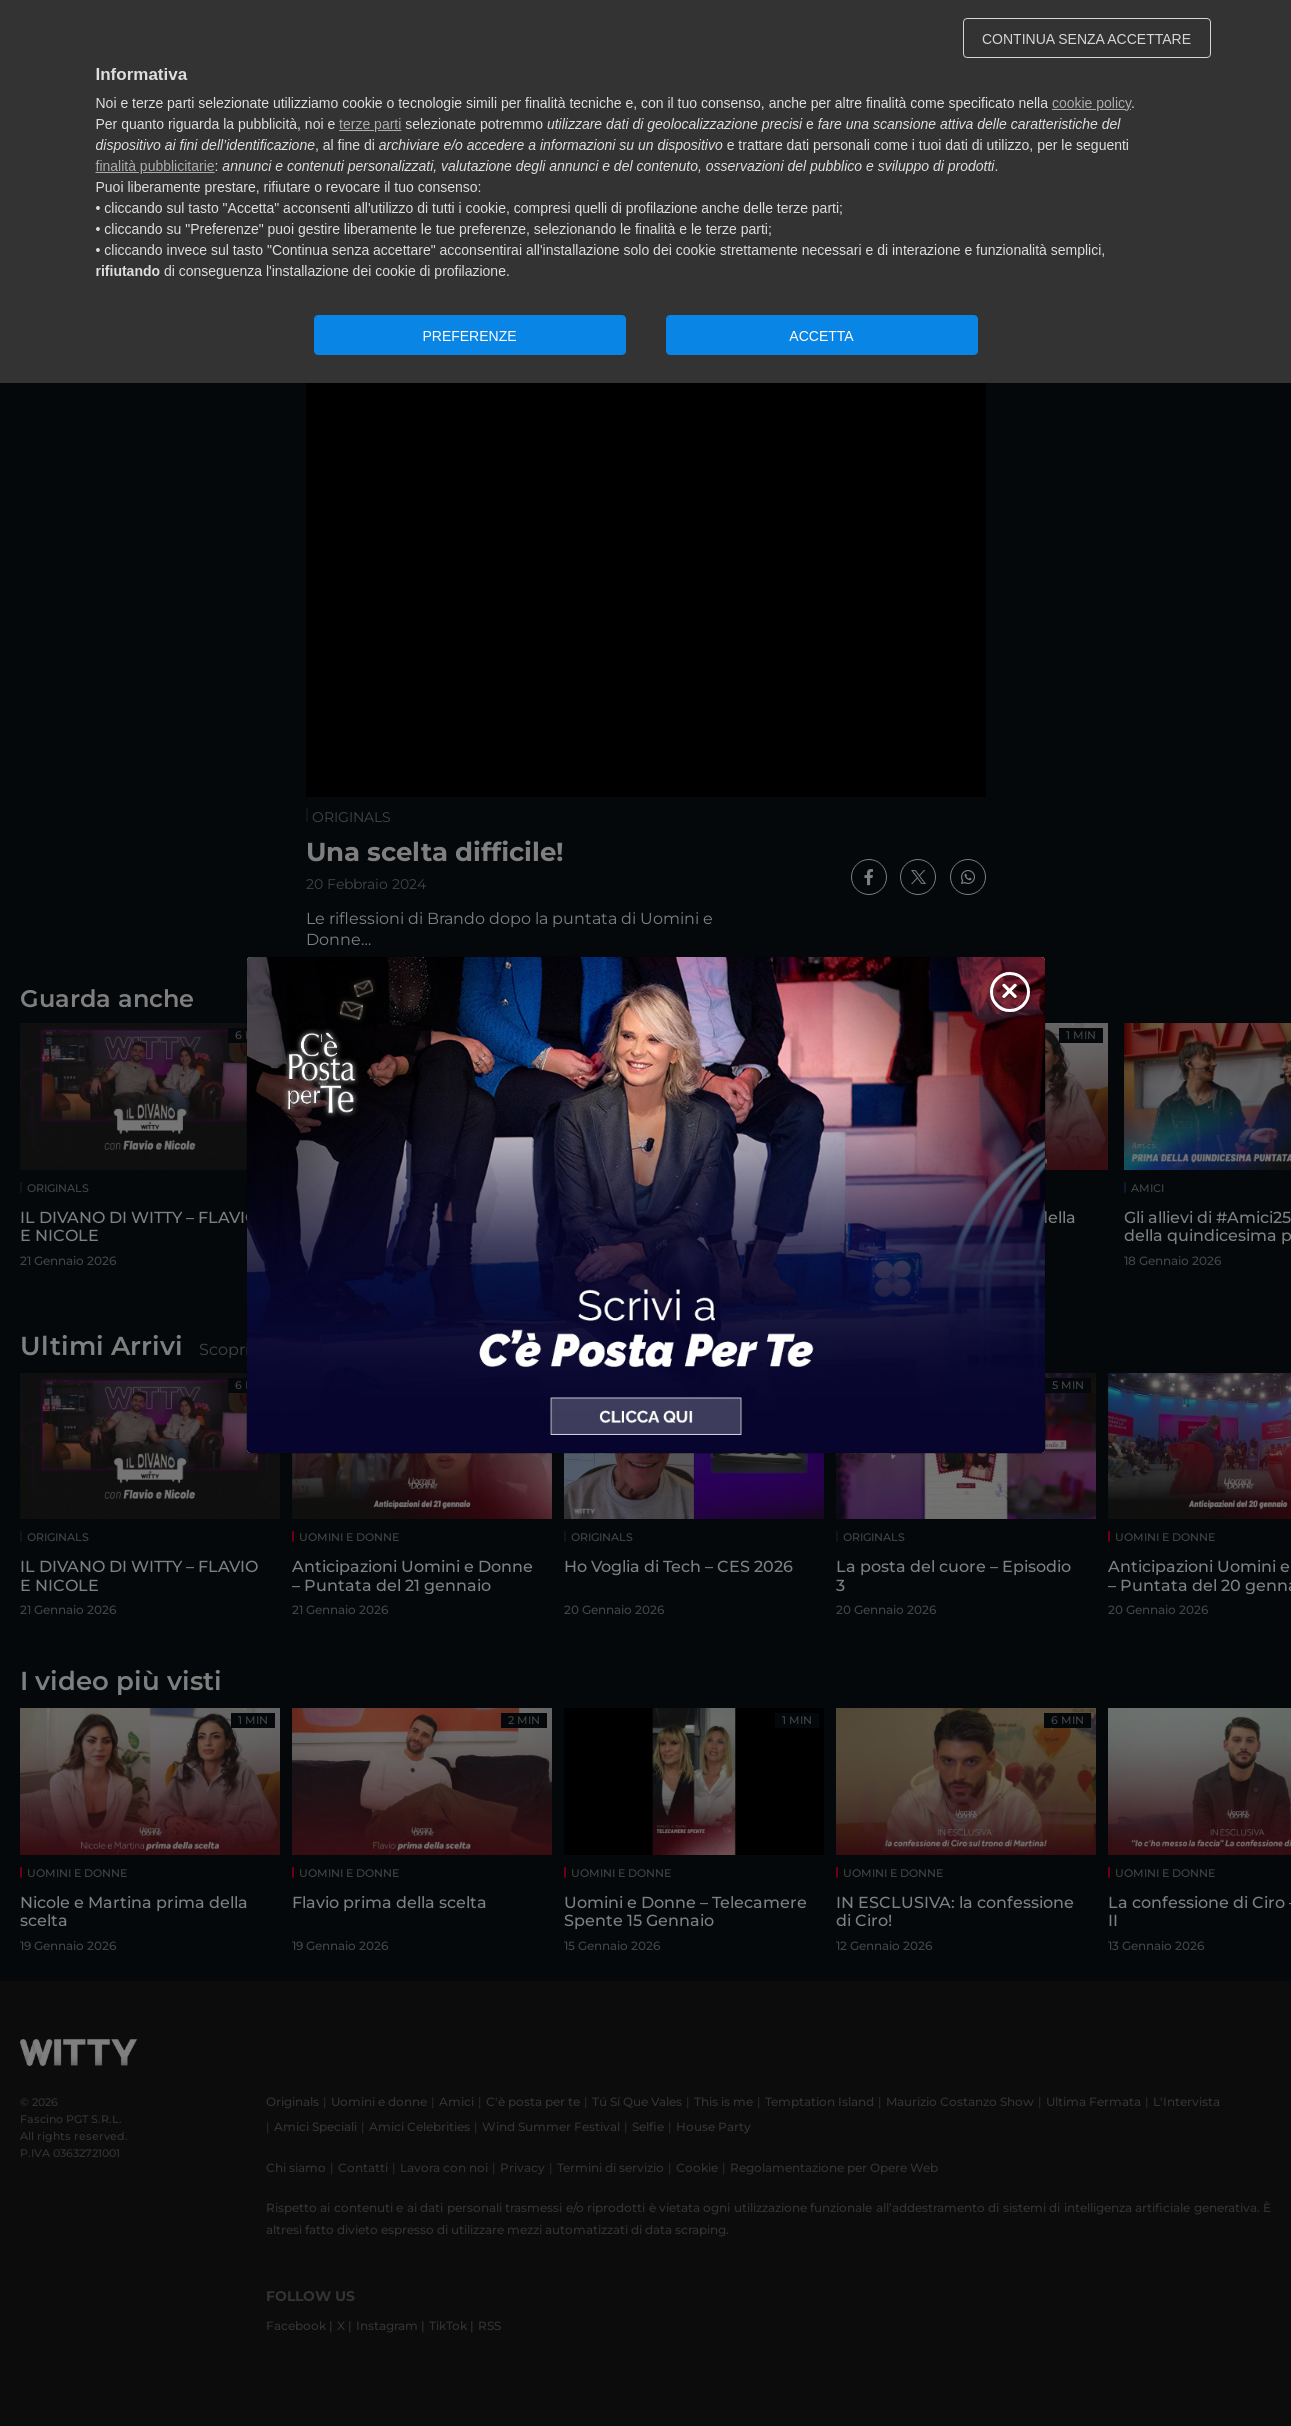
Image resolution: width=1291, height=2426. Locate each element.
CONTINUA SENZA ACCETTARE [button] (1086, 39)
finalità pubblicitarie (155, 166)
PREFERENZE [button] (469, 336)
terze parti (370, 124)
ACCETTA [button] (821, 336)
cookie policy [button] (1091, 103)
